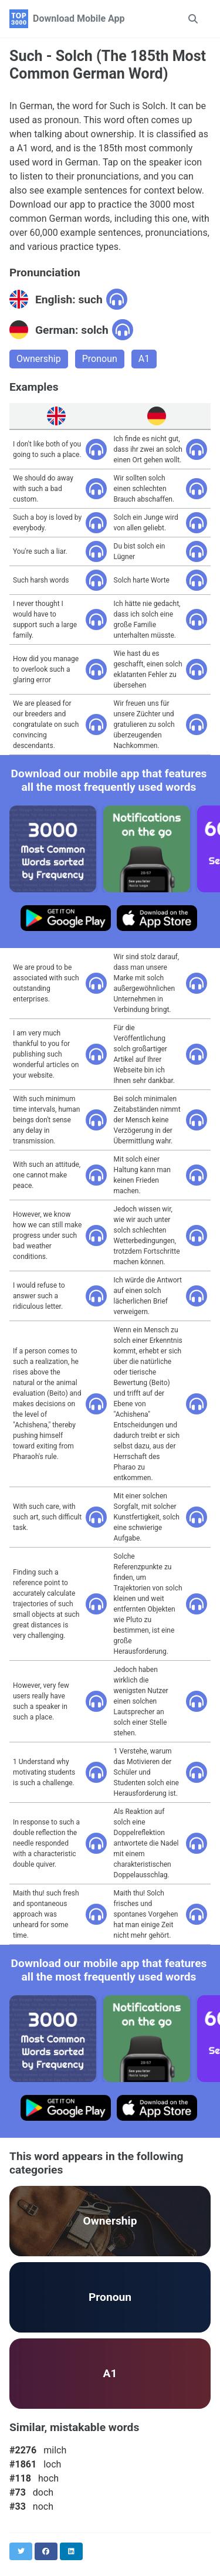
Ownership (38, 358)
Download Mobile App (79, 18)
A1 (144, 358)
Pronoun (99, 358)
